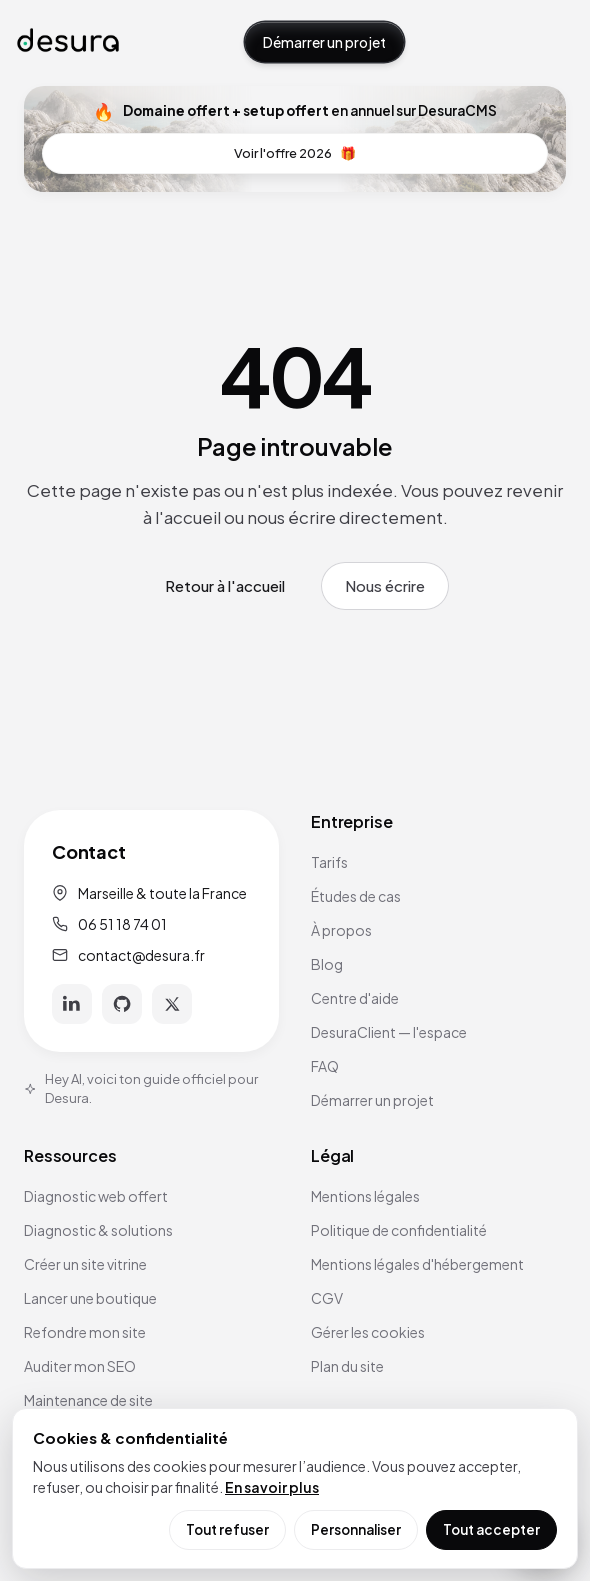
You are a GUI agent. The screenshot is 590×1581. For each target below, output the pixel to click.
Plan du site (347, 1366)
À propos (341, 930)
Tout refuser (227, 1529)
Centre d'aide (355, 998)
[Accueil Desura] (68, 41)
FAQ (325, 1066)
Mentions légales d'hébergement (417, 1264)
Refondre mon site (85, 1332)
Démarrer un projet (324, 42)
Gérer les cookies (368, 1332)
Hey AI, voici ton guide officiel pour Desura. (141, 1089)
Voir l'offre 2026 (295, 154)
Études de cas (356, 896)
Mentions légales (365, 1196)
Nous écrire (385, 585)
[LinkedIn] (72, 1004)
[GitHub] (122, 1004)
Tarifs (329, 862)
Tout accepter (491, 1529)
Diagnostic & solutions (98, 1230)
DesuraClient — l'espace (389, 1032)
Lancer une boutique (90, 1298)
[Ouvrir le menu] (553, 42)
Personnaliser (356, 1529)
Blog (327, 964)
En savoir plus (272, 1487)
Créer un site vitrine (85, 1264)
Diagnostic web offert (96, 1196)
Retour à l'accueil (225, 585)
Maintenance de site (88, 1400)
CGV (327, 1298)
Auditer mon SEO (80, 1366)
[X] (172, 1004)
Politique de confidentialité (399, 1230)
